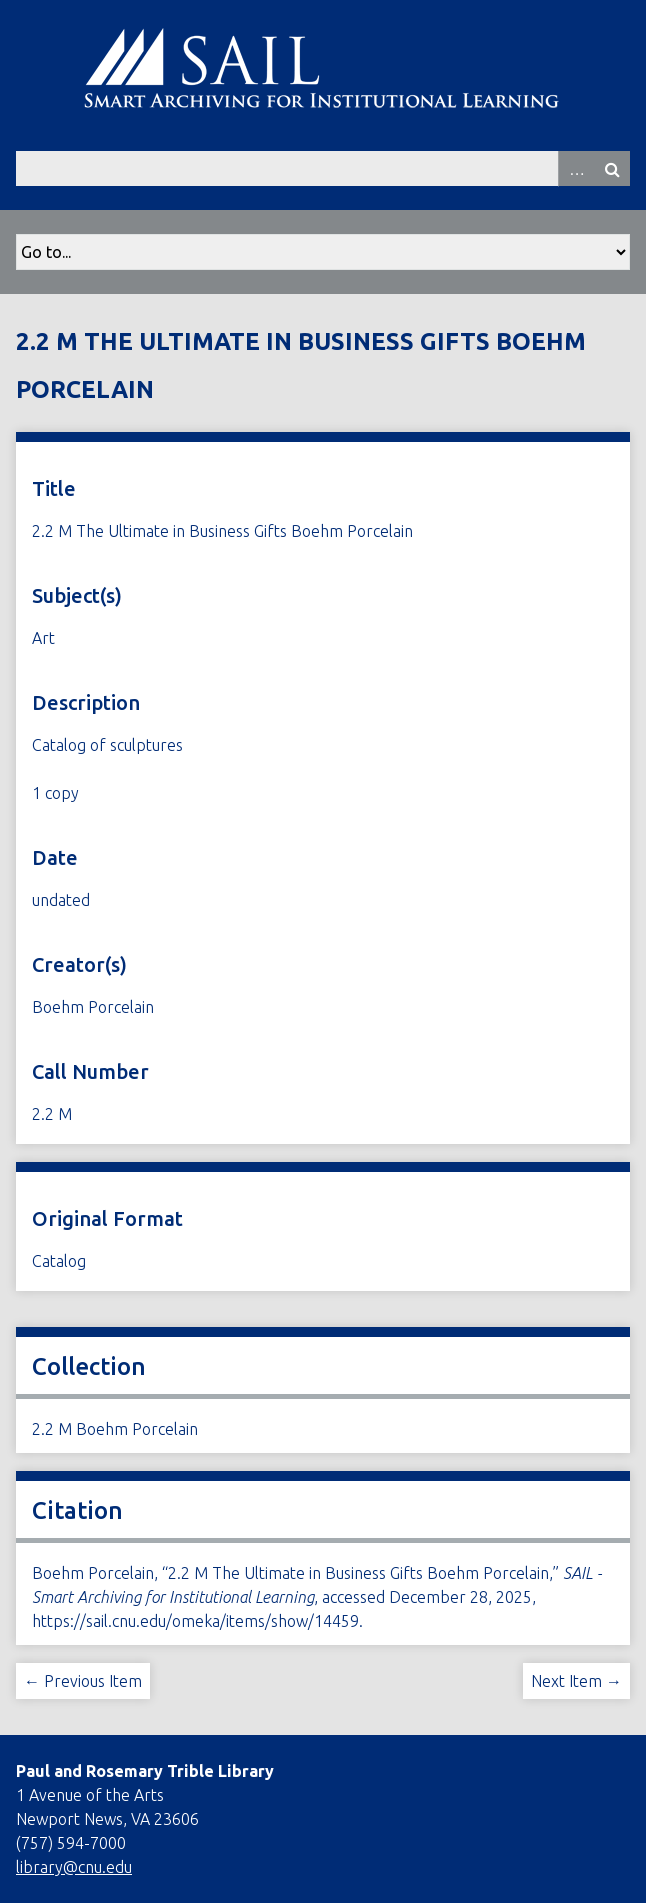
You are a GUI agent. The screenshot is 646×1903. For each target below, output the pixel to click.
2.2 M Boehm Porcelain (115, 1429)
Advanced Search (576, 168)
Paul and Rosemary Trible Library (145, 1771)
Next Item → (576, 1681)
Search (612, 168)
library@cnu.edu (74, 1867)
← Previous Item (83, 1681)
